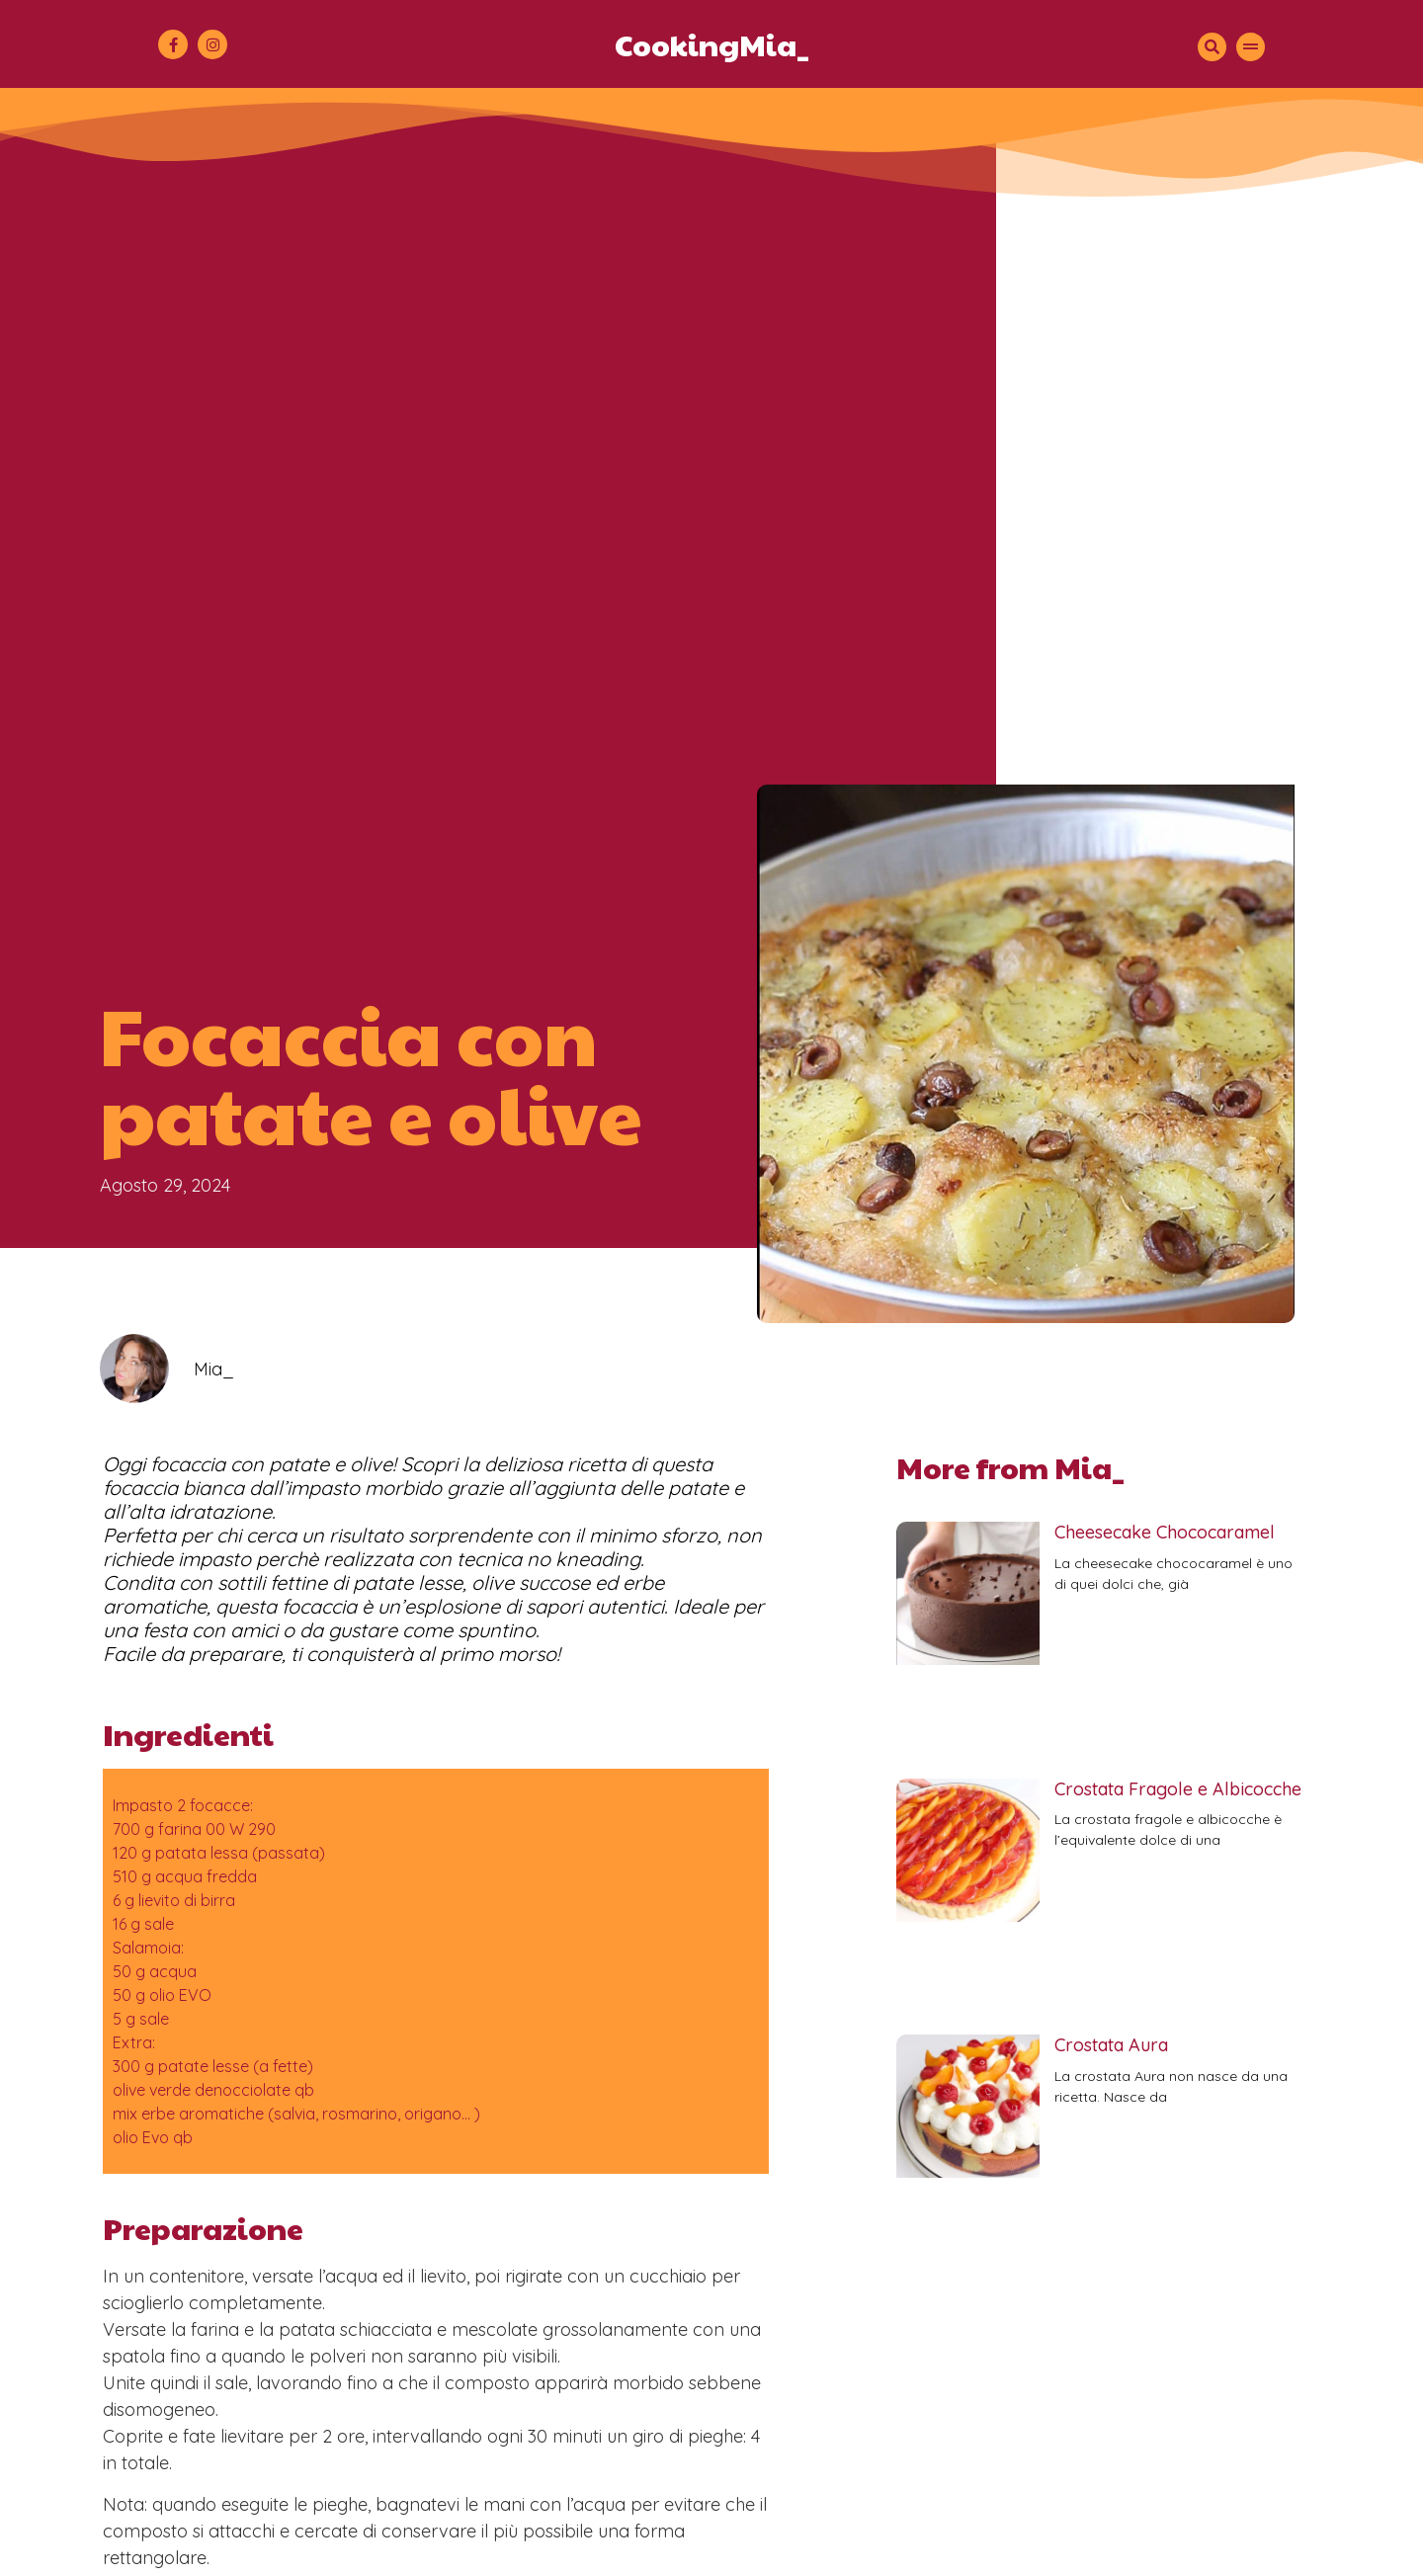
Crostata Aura (1111, 2045)
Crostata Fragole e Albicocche (1177, 1789)
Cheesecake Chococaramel (1164, 1532)
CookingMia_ (712, 44)
